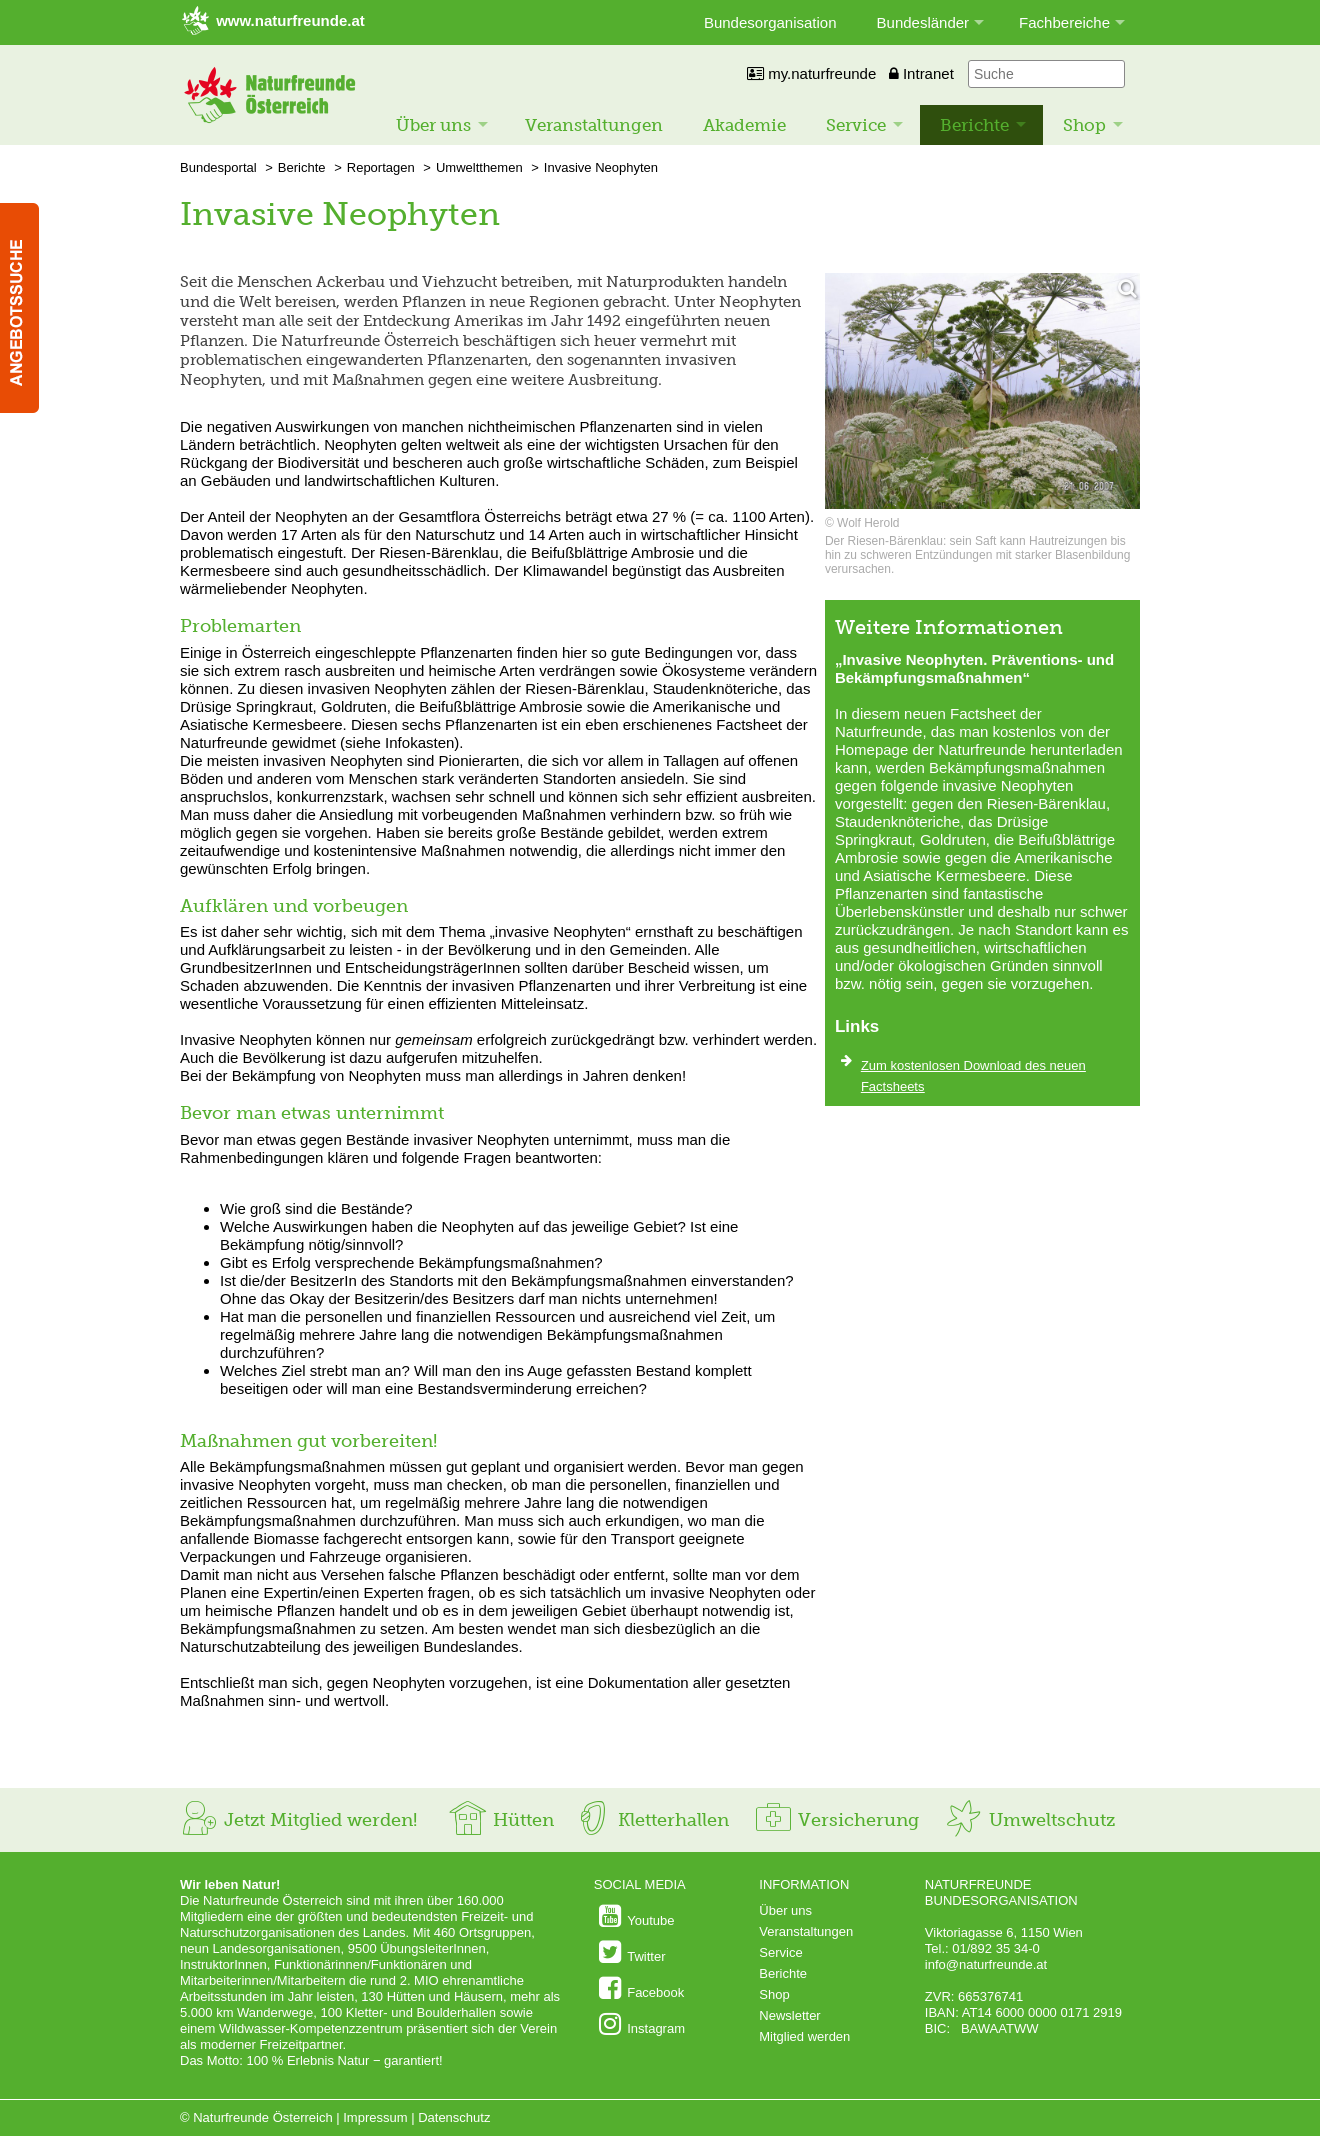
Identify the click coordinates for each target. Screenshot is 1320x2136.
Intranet (921, 73)
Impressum (375, 2117)
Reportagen (381, 167)
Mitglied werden (804, 2036)
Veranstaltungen (594, 125)
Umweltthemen (479, 167)
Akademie (744, 125)
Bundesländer (923, 22)
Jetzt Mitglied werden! (298, 1820)
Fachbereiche (1064, 22)
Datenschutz (454, 2117)
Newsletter (789, 2015)
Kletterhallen (651, 1820)
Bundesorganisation (770, 22)
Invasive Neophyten (601, 167)
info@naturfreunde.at (986, 1964)
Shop (1084, 125)
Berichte (974, 125)
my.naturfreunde (811, 73)
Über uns (433, 125)
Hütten (501, 1820)
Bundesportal (218, 167)
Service (856, 125)
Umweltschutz (1029, 1820)
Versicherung (836, 1820)
